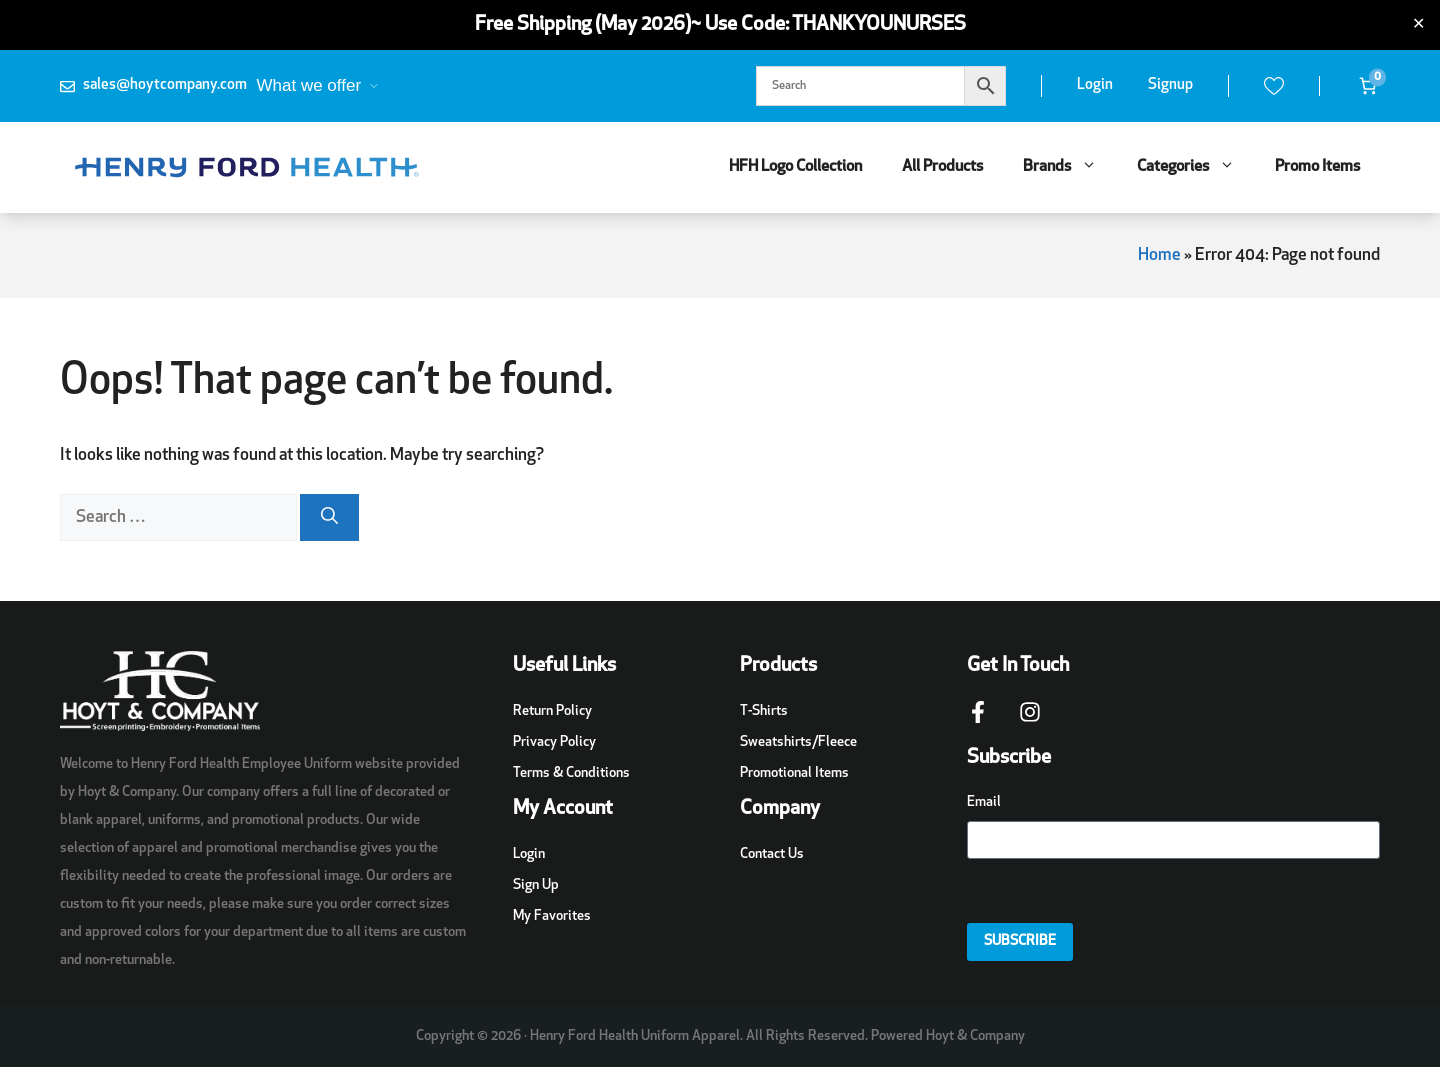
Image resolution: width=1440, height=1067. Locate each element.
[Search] (329, 518)
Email (984, 802)
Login (1095, 85)
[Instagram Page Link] (1030, 722)
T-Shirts (764, 711)
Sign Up (536, 885)
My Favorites (552, 916)
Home (1159, 255)
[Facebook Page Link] (978, 722)
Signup (1170, 85)
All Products (942, 167)
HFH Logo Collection (795, 167)
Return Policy (552, 711)
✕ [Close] (1418, 25)
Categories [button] (1196, 167)
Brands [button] (1070, 167)
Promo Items (1317, 167)
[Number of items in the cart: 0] (1368, 86)
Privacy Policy (554, 742)
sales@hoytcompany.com (165, 85)
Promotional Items (794, 773)
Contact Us (772, 854)
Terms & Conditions (571, 773)
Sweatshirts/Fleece (798, 742)
